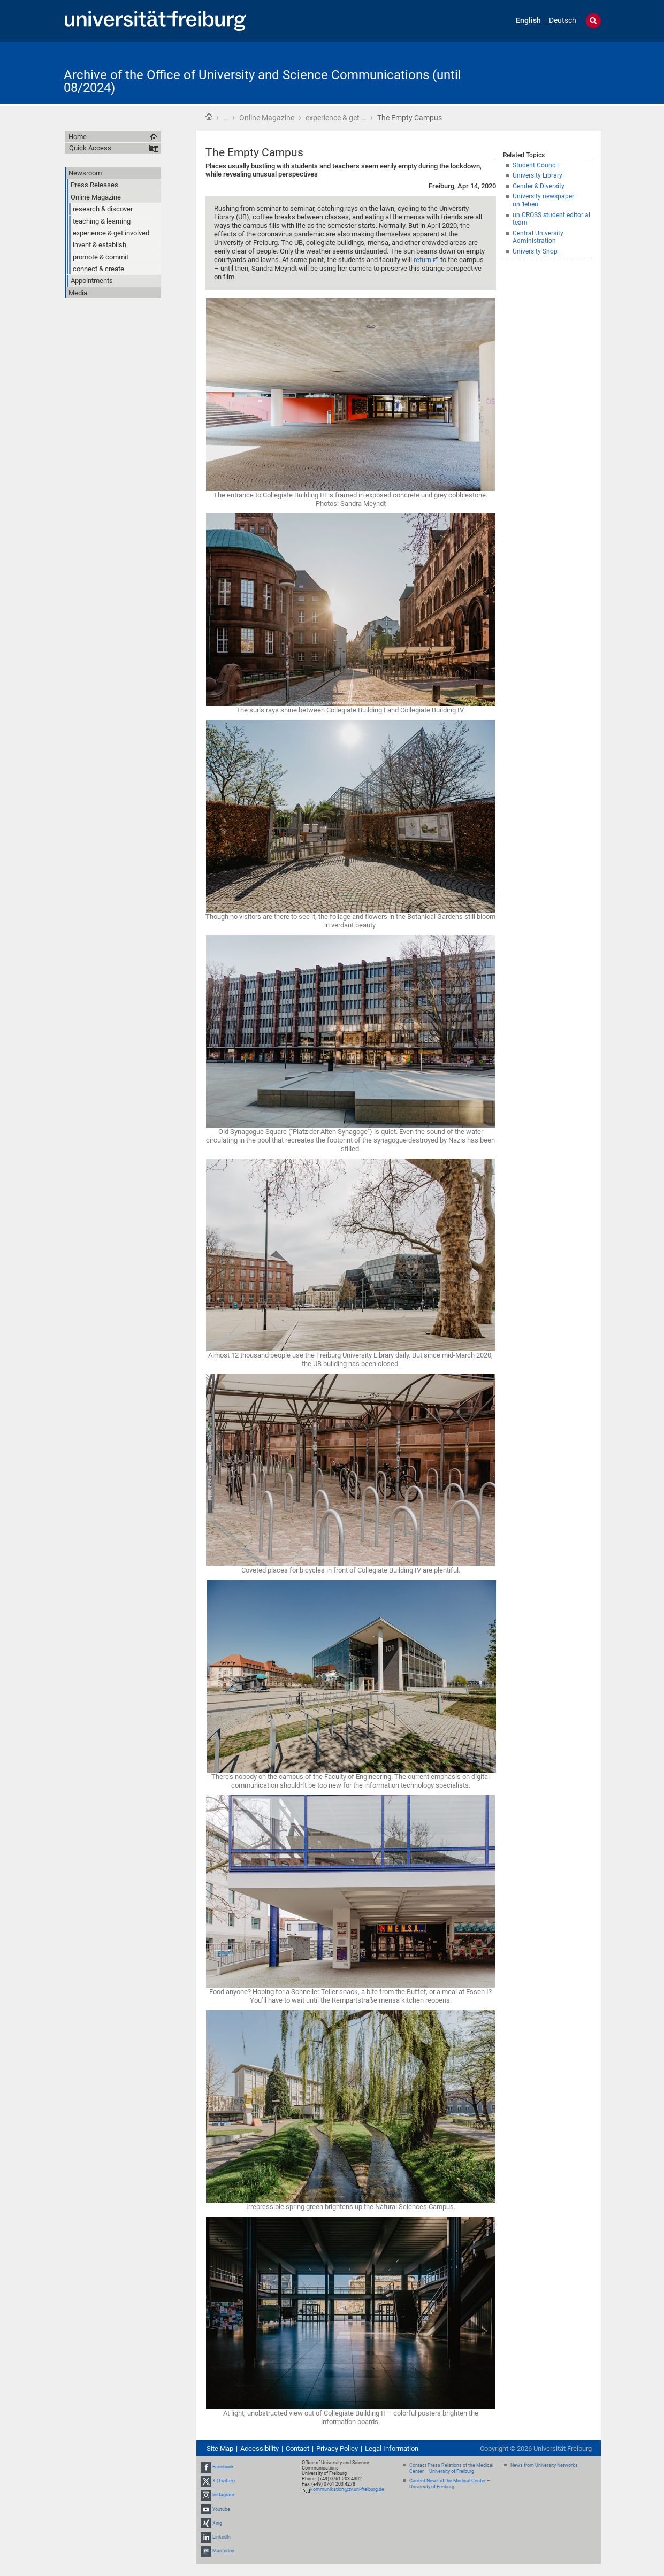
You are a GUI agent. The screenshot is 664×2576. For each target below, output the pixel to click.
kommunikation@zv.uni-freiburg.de (347, 2489)
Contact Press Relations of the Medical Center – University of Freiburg (451, 2468)
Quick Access (90, 148)
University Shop (535, 251)
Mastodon (223, 2551)
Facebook (223, 2467)
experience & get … (336, 117)
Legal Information (391, 2448)
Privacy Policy (337, 2448)
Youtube (221, 2509)
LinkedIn (221, 2537)
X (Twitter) (223, 2480)
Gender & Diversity (538, 186)
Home (208, 116)
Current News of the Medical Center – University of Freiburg (449, 2483)
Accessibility (259, 2448)
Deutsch (562, 20)
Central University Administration (538, 237)
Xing (217, 2523)
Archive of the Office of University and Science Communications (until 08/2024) (262, 81)
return (422, 260)
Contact (297, 2448)
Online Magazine (266, 117)
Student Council (536, 165)
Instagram (223, 2495)
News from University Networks (544, 2465)
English (528, 20)
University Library (537, 175)
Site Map (220, 2448)
